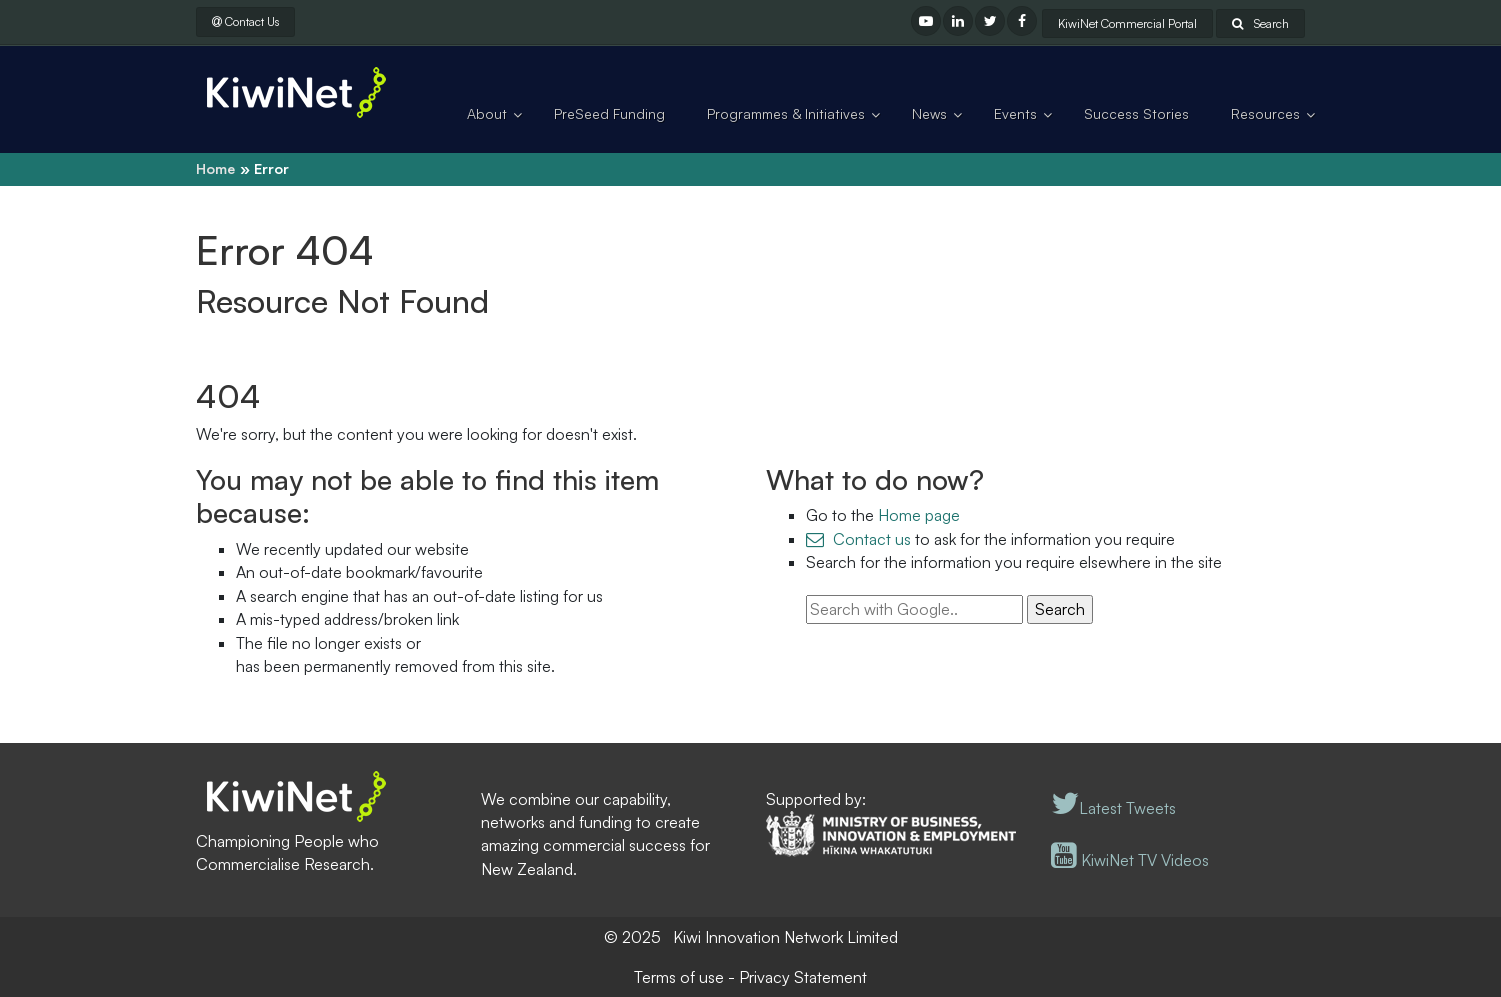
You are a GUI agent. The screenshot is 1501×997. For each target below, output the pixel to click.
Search (1260, 23)
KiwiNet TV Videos (1130, 860)
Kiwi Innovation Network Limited (785, 937)
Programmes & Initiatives (786, 113)
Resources (1265, 113)
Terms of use (679, 977)
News (929, 113)
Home (215, 168)
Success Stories (1136, 113)
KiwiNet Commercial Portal (1127, 23)
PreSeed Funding (609, 113)
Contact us (872, 539)
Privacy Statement (803, 977)
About (487, 113)
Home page (919, 515)
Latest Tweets (1113, 808)
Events (1015, 113)
